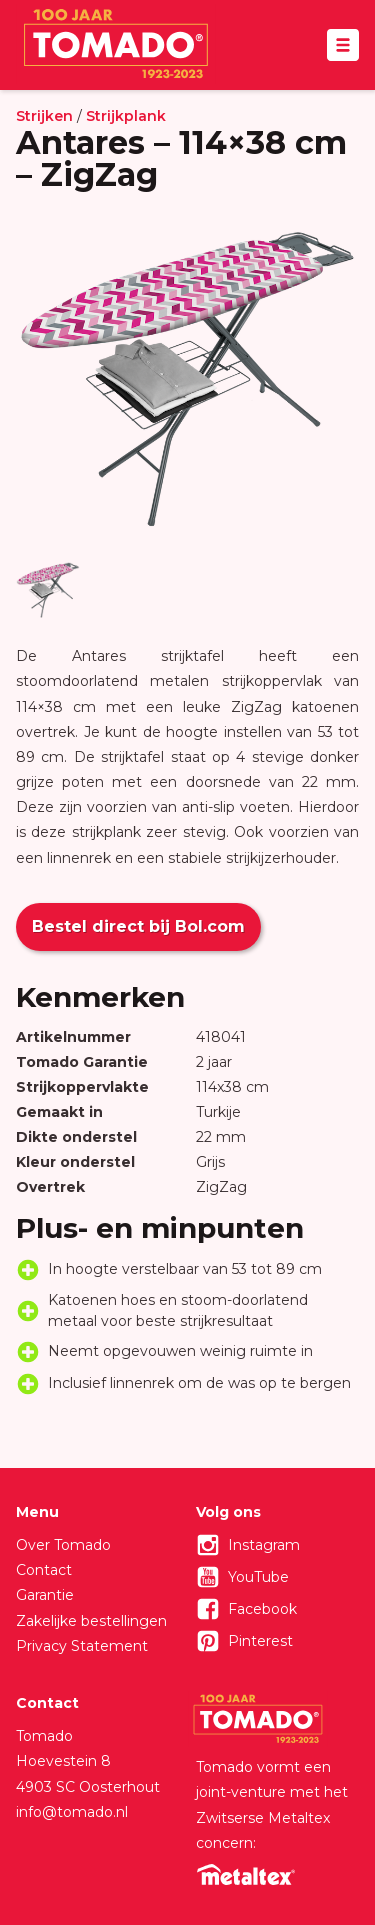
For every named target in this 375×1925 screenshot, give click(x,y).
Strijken (44, 116)
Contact (44, 1570)
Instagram (264, 1545)
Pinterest (260, 1641)
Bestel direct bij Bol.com (138, 926)
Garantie (45, 1595)
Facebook (262, 1609)
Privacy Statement (82, 1646)
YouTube (258, 1577)
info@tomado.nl (72, 1812)
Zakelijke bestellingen (91, 1621)
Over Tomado (63, 1545)
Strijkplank (126, 116)
